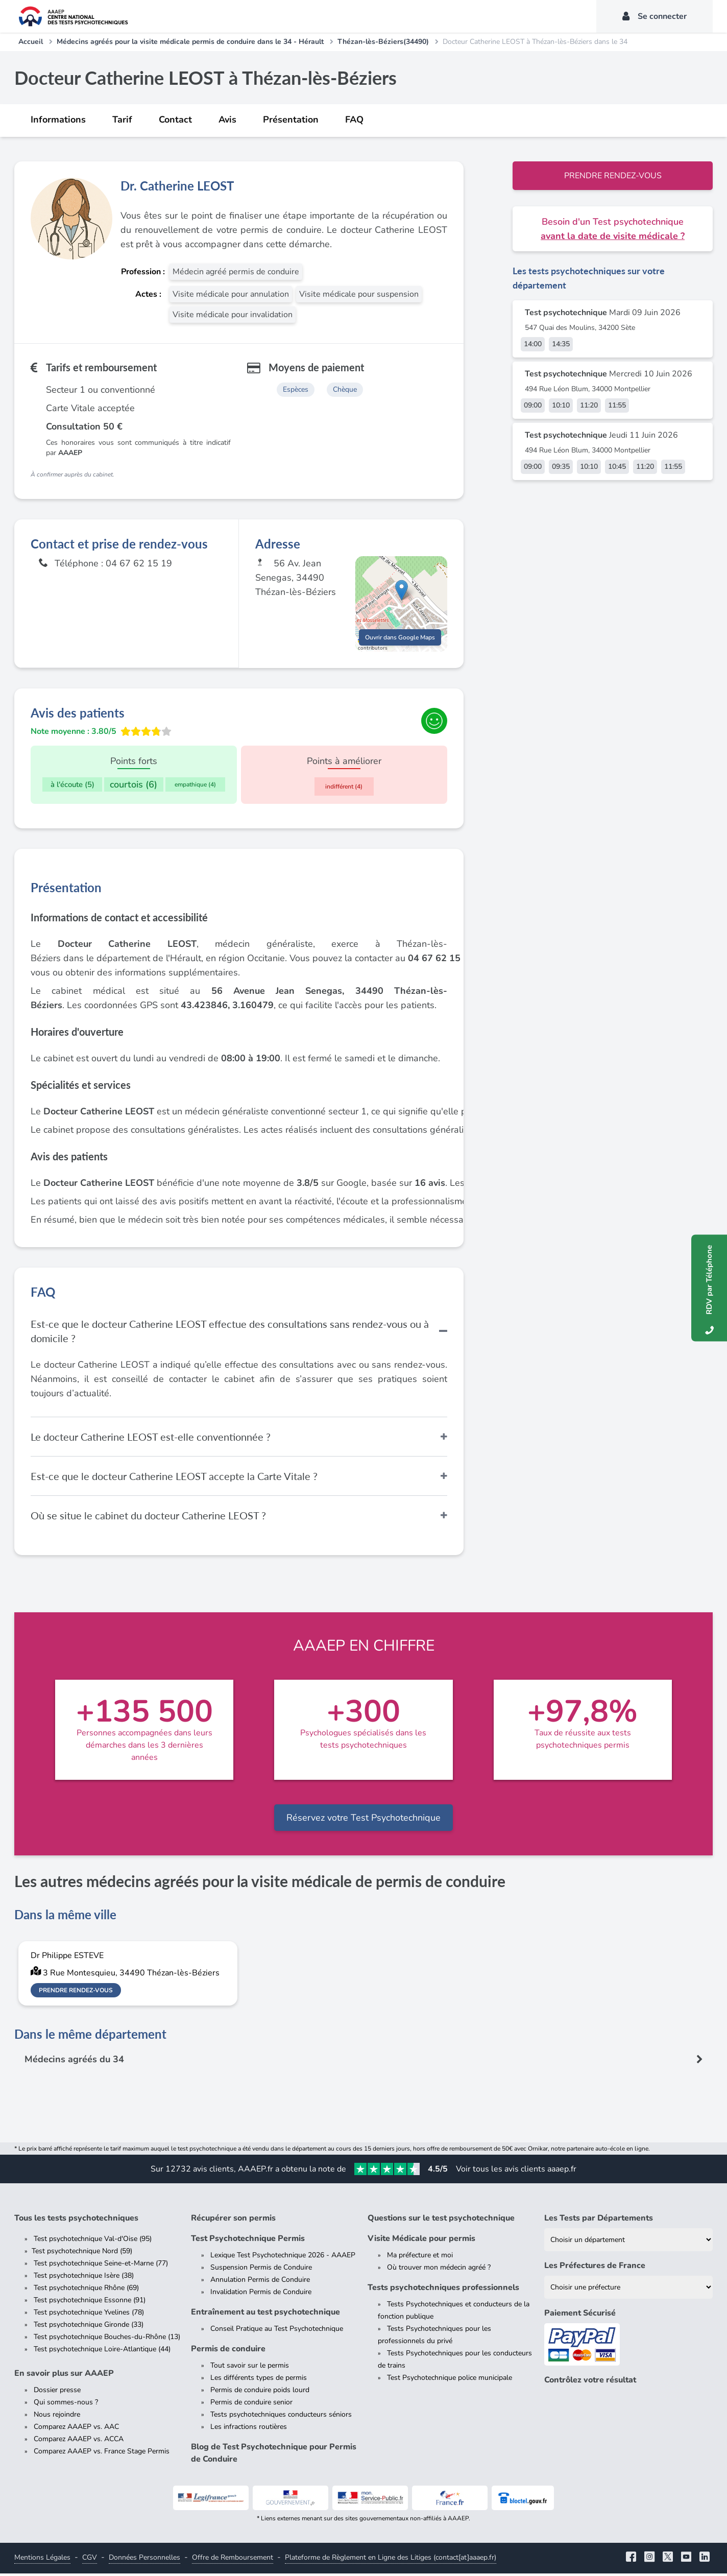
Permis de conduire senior (251, 2405)
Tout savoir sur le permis (249, 2368)
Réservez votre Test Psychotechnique (363, 1820)
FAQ (354, 119)
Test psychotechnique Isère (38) (84, 2278)
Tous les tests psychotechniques (76, 2220)
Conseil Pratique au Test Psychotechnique (276, 2331)
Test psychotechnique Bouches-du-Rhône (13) (107, 2339)
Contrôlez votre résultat (590, 2382)
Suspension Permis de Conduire (261, 2270)
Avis (227, 119)
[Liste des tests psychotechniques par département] (628, 2242)
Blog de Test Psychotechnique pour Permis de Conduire (273, 2455)
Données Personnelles (144, 2560)
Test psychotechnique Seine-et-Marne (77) (101, 2266)
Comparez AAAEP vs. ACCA (79, 2441)
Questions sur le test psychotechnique (441, 2220)
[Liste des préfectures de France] (628, 2289)
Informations (58, 119)
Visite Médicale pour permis (421, 2241)
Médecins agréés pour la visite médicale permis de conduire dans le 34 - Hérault (190, 41)
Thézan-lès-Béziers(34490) (383, 41)
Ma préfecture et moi (420, 2257)
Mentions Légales (42, 2560)
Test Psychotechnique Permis (248, 2241)
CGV (89, 2560)
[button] (401, 594)
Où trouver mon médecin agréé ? (439, 2270)
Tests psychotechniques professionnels (443, 2290)
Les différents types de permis (258, 2380)
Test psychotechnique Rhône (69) (86, 2290)
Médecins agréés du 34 (75, 2062)
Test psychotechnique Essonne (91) (90, 2302)
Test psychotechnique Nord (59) (82, 2253)
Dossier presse (57, 2392)
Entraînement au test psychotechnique (265, 2314)
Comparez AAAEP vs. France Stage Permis (101, 2454)
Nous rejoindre (57, 2417)
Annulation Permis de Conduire (260, 2282)
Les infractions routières (248, 2429)
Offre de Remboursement (232, 2560)
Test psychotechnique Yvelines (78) (89, 2315)
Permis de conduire (228, 2351)
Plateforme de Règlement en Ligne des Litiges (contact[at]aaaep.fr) (390, 2560)
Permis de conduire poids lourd (259, 2392)
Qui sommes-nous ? (66, 2405)
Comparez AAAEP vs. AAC (76, 2429)
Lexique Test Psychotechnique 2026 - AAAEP (282, 2257)
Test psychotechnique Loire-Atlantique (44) (102, 2351)
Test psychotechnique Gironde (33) (88, 2327)
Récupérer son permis (233, 2220)
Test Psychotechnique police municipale (449, 2380)
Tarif (122, 119)
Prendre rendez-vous (613, 175)
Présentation (291, 119)
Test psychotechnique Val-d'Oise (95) (93, 2241)
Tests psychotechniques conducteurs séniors (281, 2417)
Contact (175, 119)
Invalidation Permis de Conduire (260, 2294)
